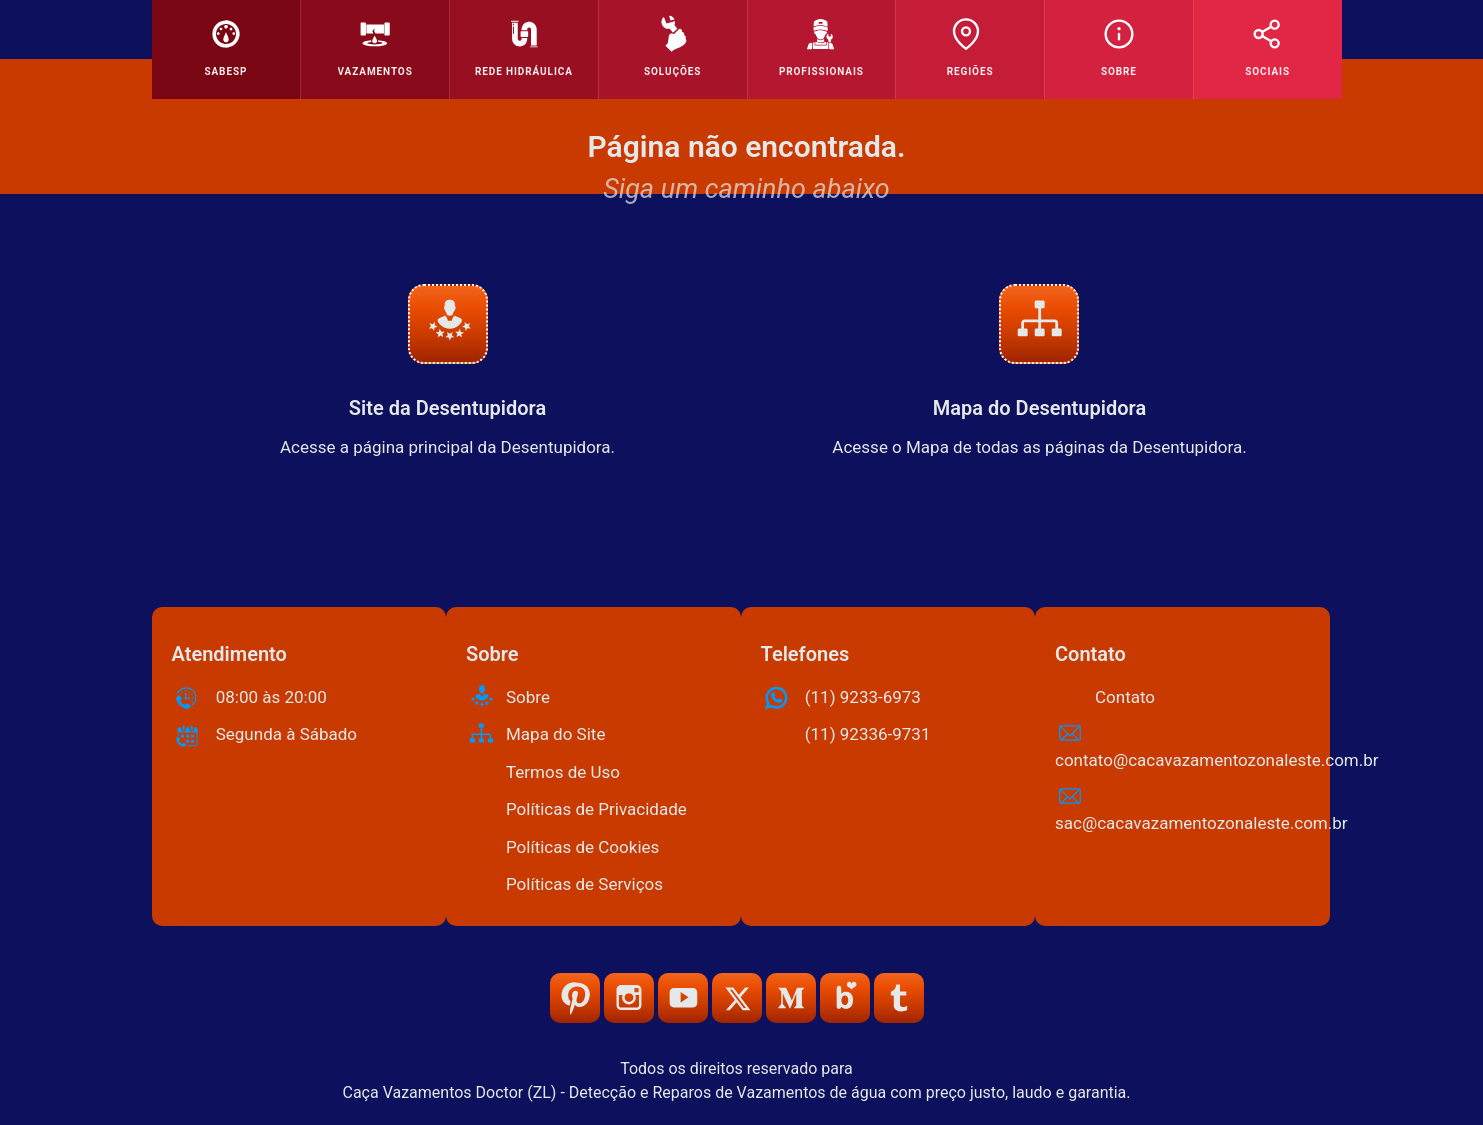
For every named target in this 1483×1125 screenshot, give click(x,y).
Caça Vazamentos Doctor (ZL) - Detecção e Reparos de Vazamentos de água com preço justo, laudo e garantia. (736, 1092)
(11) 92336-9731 (868, 734)
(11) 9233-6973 (863, 697)
